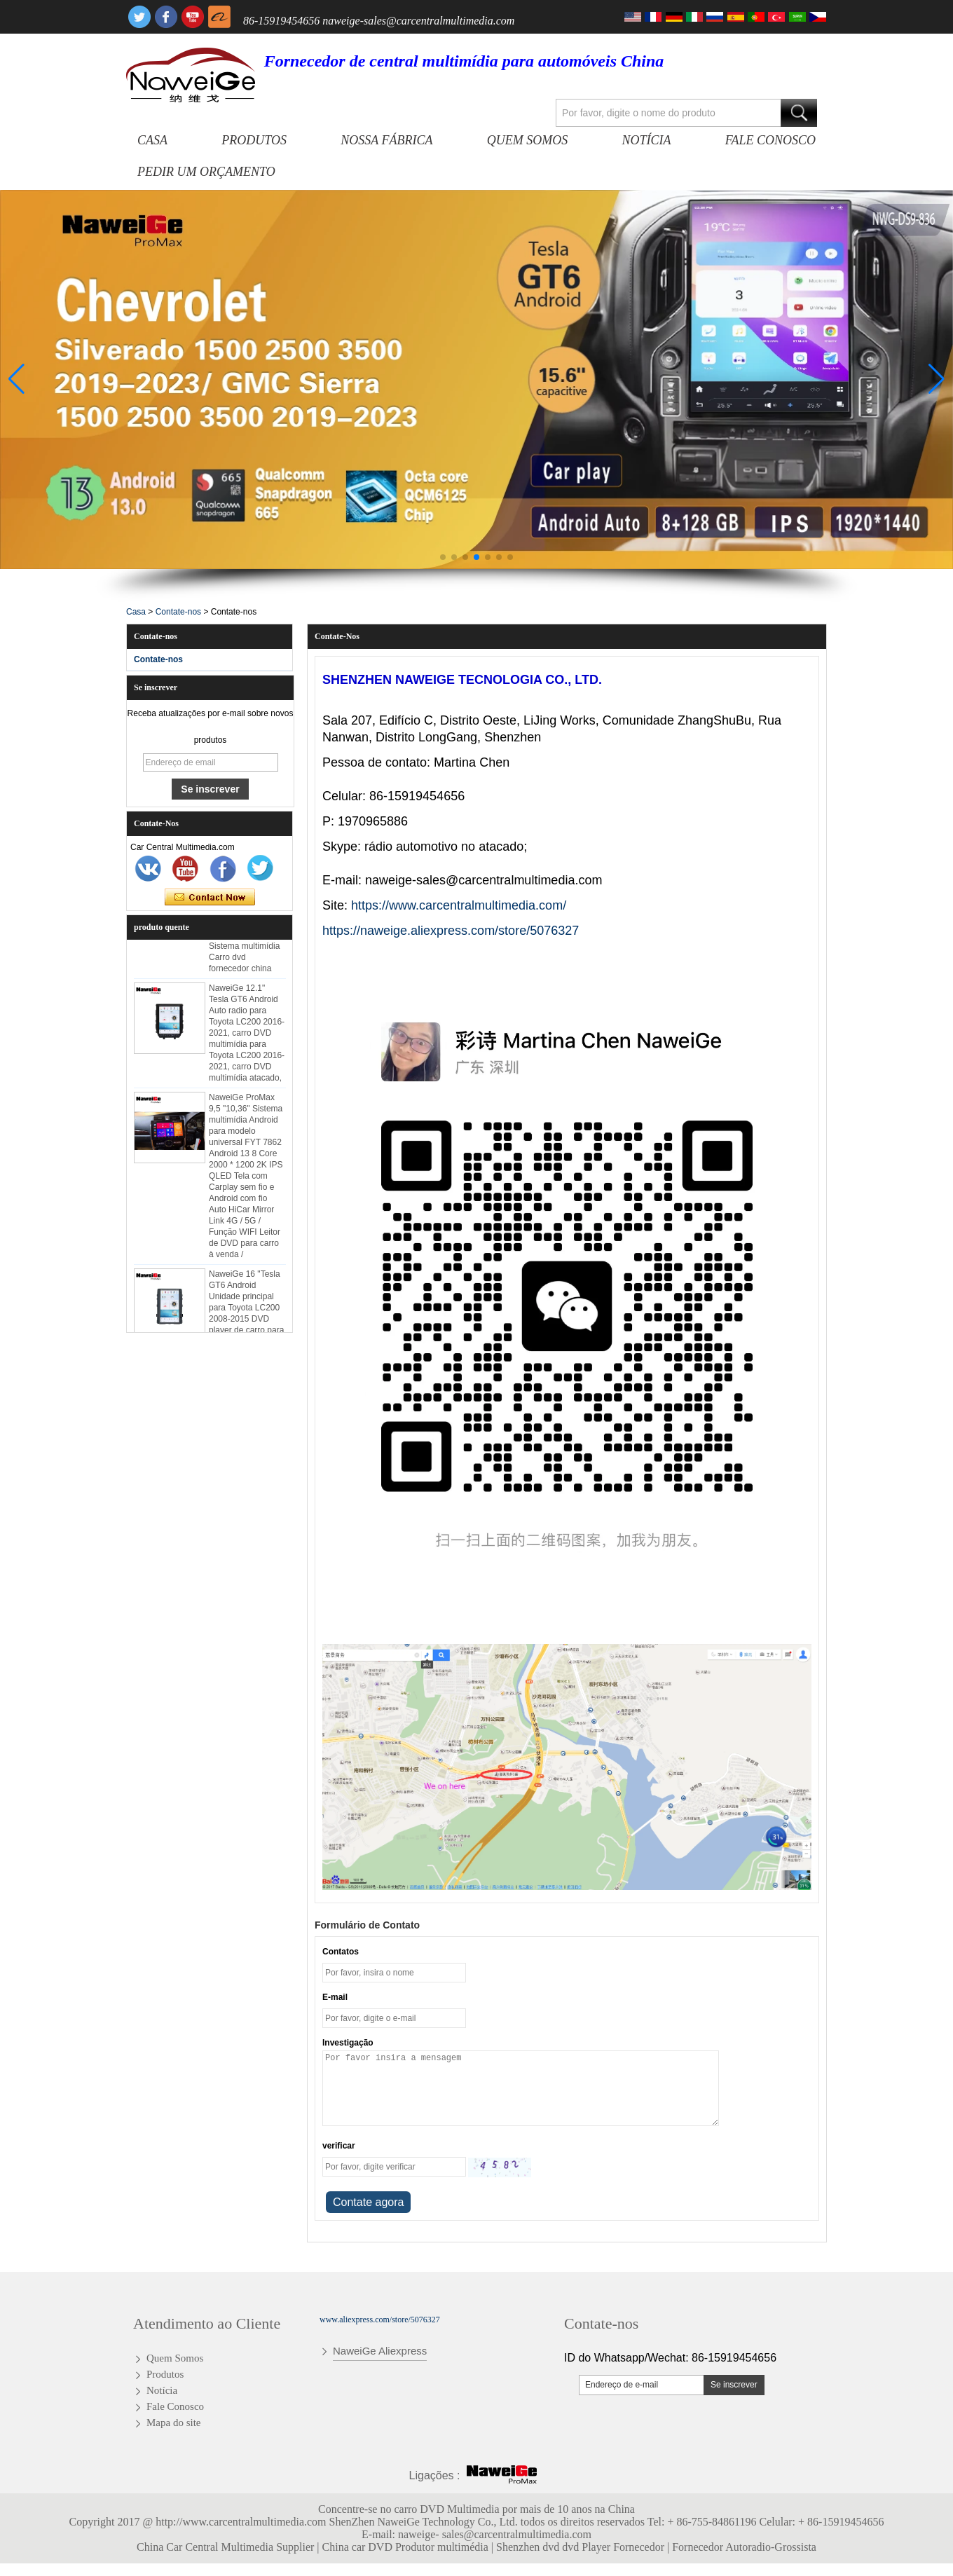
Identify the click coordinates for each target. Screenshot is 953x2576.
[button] (443, 557)
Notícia (646, 140)
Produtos (254, 140)
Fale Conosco (770, 140)
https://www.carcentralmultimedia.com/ (458, 905)
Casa (152, 140)
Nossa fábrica (386, 140)
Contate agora (210, 898)
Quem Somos (527, 140)
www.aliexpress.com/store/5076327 (380, 2319)
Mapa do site (173, 2422)
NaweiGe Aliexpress (380, 2351)
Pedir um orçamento (206, 172)
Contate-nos (178, 612)
